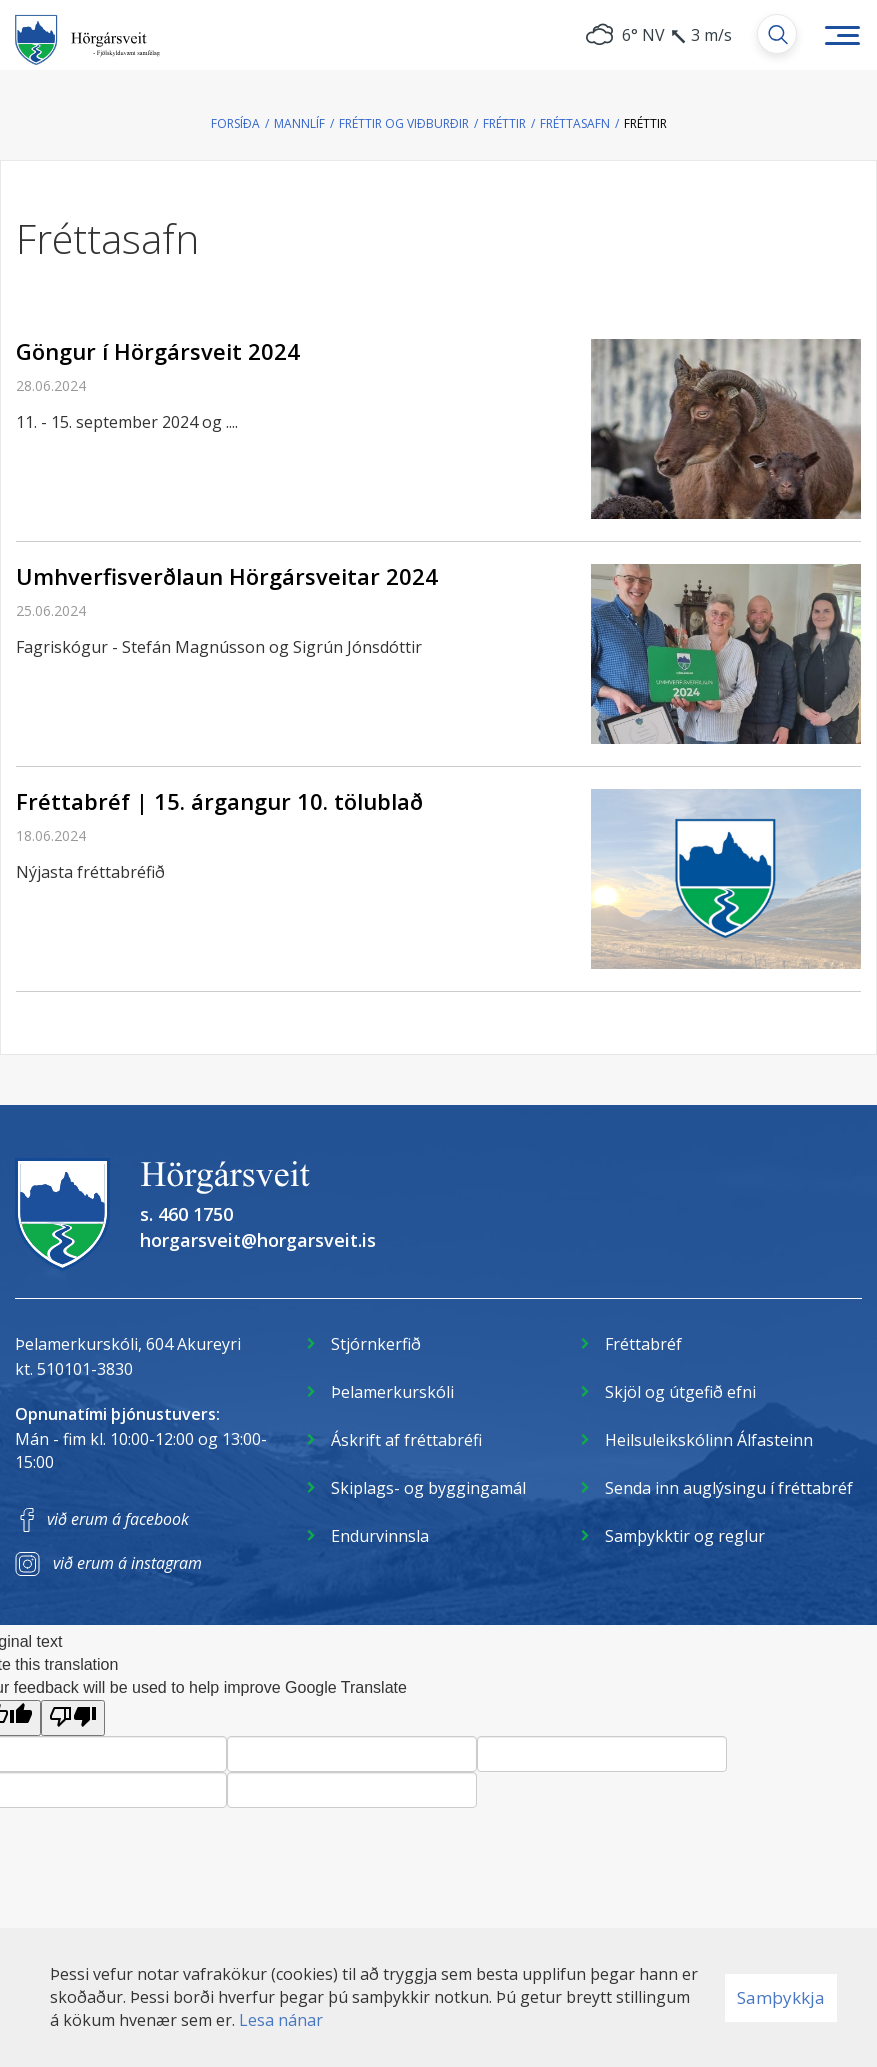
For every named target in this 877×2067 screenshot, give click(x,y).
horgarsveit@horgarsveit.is (258, 1240)
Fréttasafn (575, 123)
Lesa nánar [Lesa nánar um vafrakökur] (281, 2020)
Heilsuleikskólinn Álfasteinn (709, 1440)
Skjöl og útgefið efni (680, 1392)
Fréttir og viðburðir (404, 123)
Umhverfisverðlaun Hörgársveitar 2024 (227, 576)
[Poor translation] (73, 1718)
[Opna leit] (777, 34)
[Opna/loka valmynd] (842, 35)
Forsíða (235, 123)
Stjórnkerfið (376, 1344)
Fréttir (504, 123)
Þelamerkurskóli (392, 1392)
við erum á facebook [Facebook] (118, 1519)
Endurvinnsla (380, 1536)
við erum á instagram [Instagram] (127, 1563)
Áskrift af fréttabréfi (406, 1440)
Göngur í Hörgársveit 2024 (158, 351)
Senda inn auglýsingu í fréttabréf (729, 1488)
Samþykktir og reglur (685, 1536)
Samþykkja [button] (781, 1997)
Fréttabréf (643, 1344)
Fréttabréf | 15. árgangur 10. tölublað (219, 801)
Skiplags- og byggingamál (428, 1488)
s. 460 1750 (186, 1214)
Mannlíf (299, 123)
